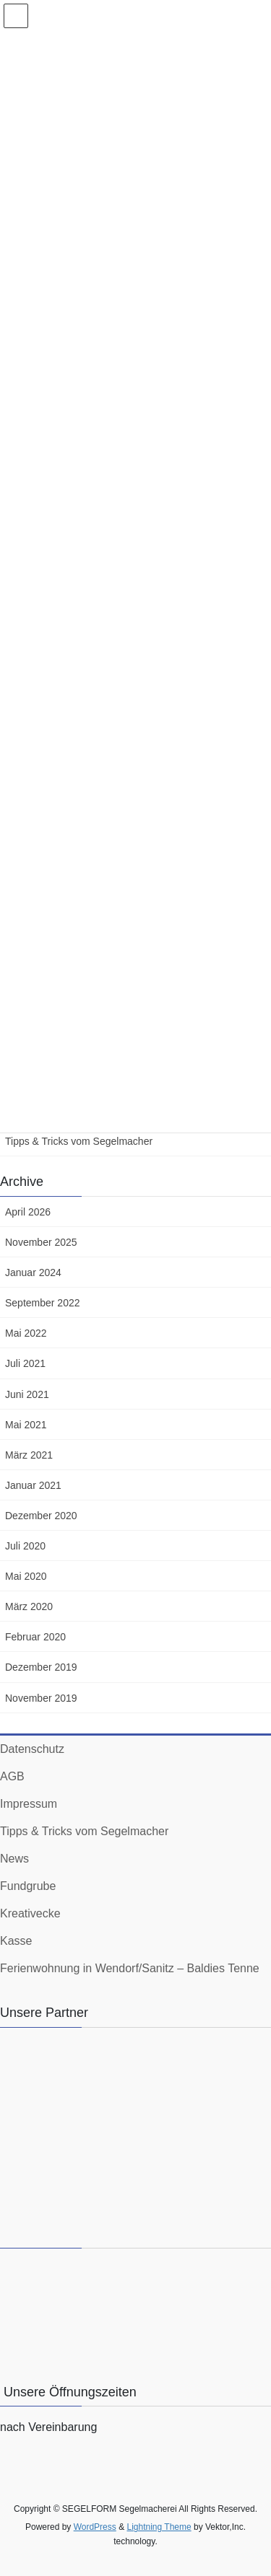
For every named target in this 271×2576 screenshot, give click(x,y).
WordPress (95, 2527)
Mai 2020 (26, 1576)
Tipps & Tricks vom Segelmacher (78, 1141)
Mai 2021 (26, 1424)
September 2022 (42, 1303)
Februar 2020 (35, 1637)
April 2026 (28, 1212)
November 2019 (41, 1698)
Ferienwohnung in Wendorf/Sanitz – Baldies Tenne (129, 1968)
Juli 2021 (25, 1363)
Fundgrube (28, 1886)
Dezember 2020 (41, 1515)
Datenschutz (32, 1749)
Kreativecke (30, 1913)
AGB (12, 1776)
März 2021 (29, 1455)
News (14, 1858)
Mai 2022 (26, 1333)
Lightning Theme (158, 2527)
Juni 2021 (27, 1394)
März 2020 (29, 1606)
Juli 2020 (25, 1546)
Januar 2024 (33, 1272)
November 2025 (41, 1242)
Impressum (28, 1804)
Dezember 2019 (41, 1667)
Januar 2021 (33, 1485)
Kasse (16, 1941)
